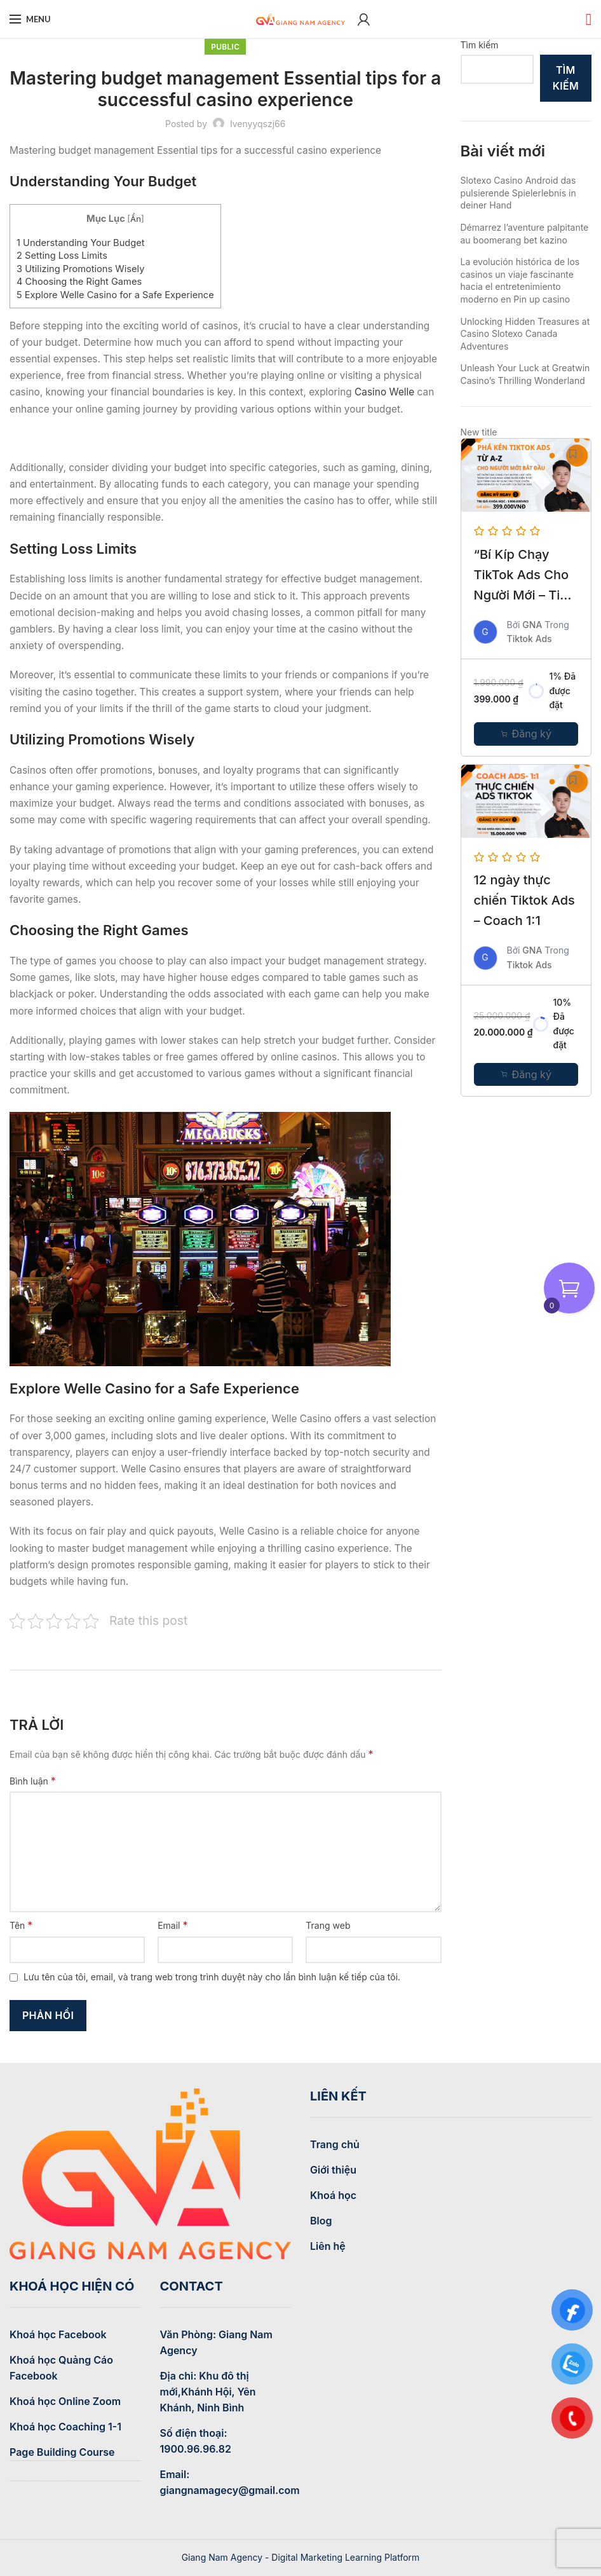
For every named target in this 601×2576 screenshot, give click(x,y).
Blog (321, 2220)
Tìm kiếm (480, 44)
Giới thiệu (333, 2169)
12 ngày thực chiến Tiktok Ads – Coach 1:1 (524, 900)
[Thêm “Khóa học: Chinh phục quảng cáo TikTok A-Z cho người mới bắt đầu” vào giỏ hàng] (526, 733)
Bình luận (33, 1780)
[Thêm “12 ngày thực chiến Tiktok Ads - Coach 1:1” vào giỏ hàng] (526, 1074)
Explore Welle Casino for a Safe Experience (115, 295)
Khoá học (333, 2195)
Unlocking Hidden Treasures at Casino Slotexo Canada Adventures (525, 334)
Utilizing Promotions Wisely (80, 269)
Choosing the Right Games (79, 281)
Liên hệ (328, 2246)
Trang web (328, 1925)
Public (225, 46)
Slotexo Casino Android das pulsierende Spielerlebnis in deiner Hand (518, 192)
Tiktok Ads (529, 638)
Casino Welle (384, 392)
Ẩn (135, 219)
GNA (532, 624)
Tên (21, 1925)
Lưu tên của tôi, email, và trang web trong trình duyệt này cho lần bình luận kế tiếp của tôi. (212, 1976)
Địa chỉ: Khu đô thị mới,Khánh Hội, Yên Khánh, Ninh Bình (208, 2391)
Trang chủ (335, 2144)
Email (172, 1925)
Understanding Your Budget (81, 243)
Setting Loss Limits (62, 255)
